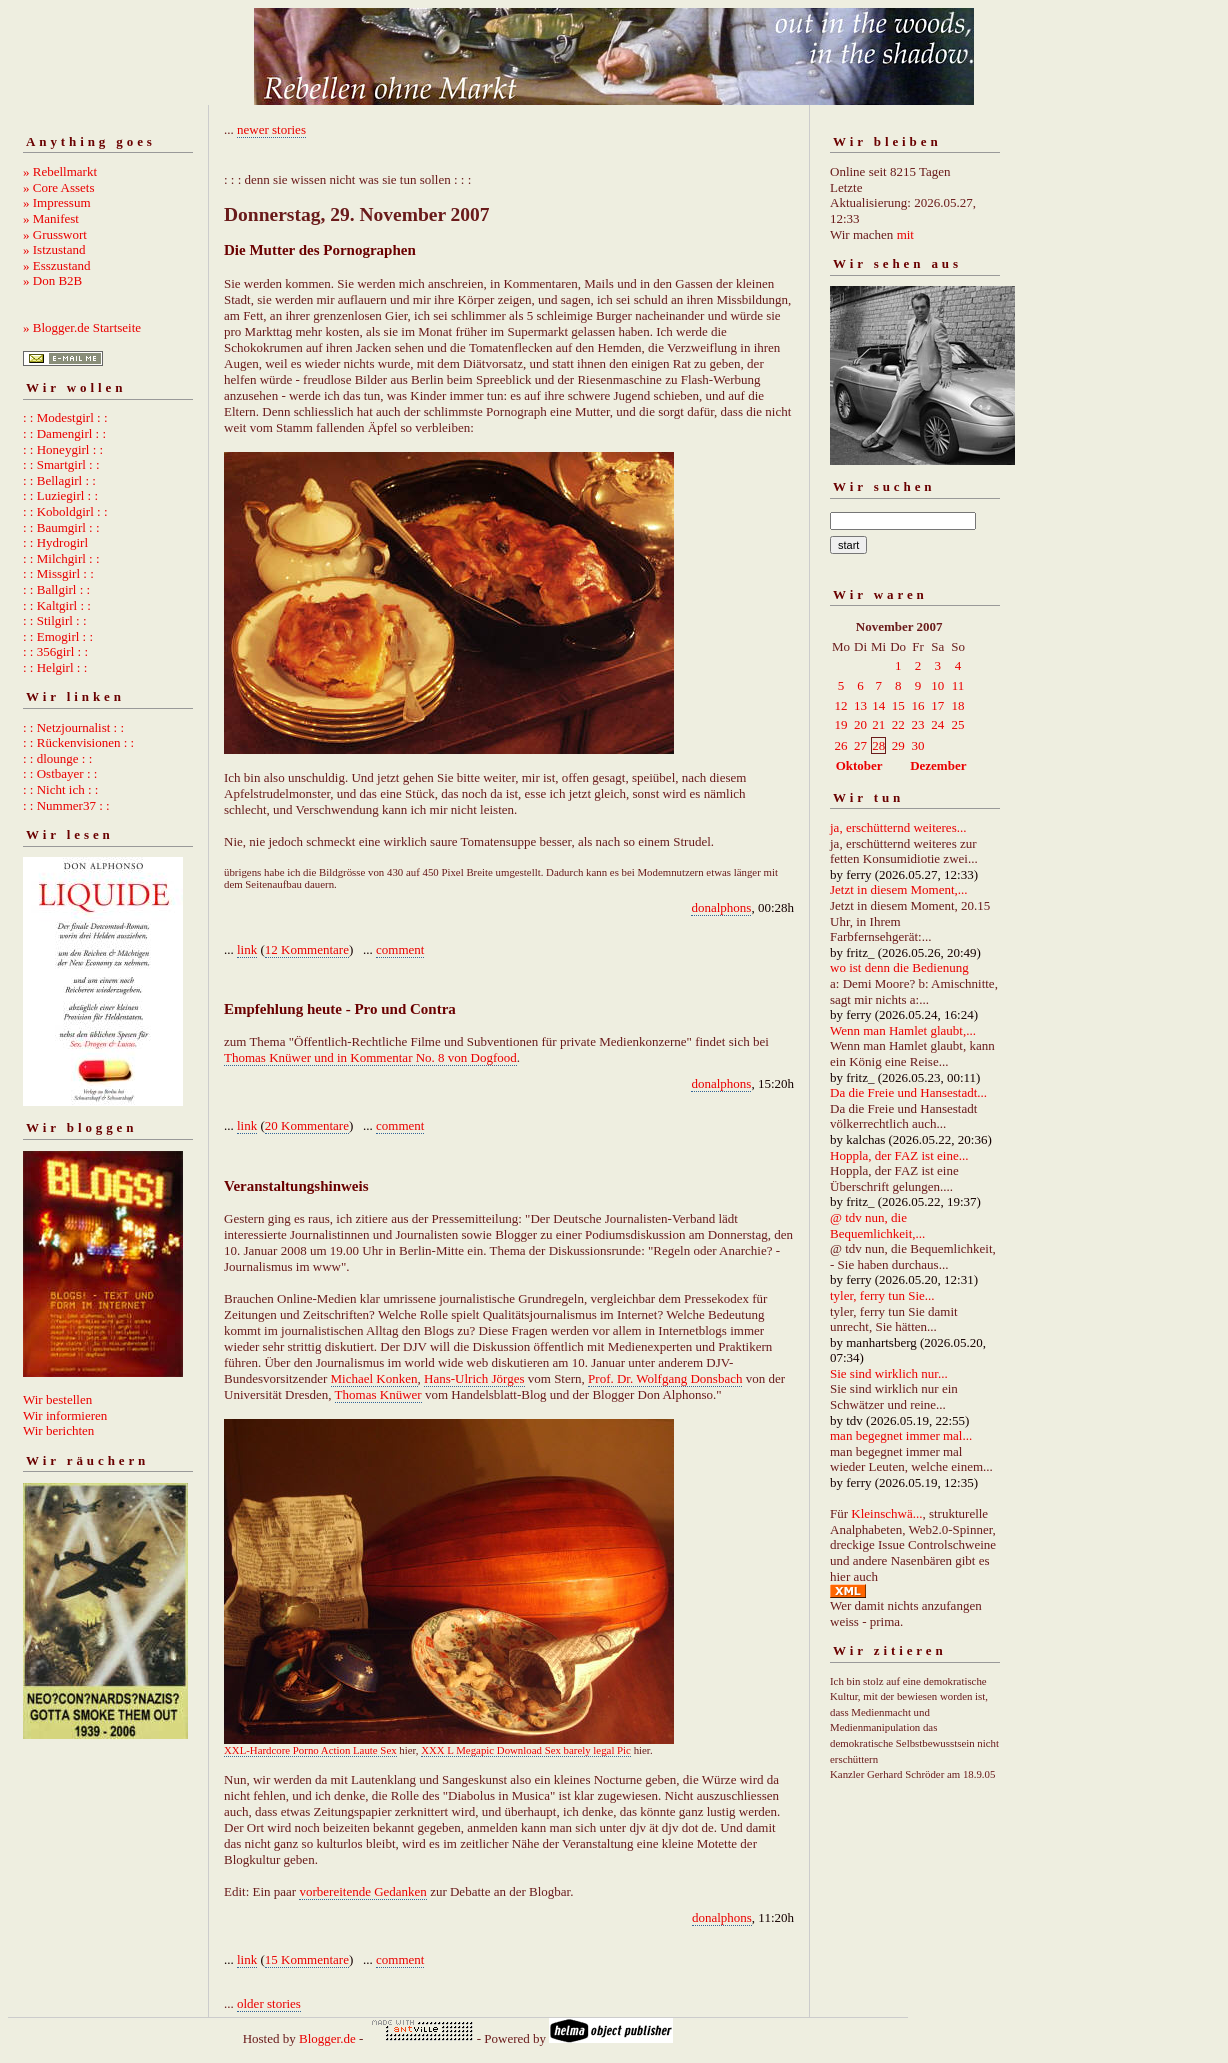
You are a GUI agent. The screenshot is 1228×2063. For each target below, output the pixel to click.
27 (860, 745)
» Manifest (51, 218)
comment (400, 949)
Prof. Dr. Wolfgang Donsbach (665, 1378)
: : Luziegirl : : (60, 495)
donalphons (721, 907)
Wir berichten (58, 1430)
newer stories (271, 129)
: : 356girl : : (55, 651)
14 (878, 705)
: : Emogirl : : (58, 636)
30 (918, 745)
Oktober (859, 765)
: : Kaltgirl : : (57, 605)
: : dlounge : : (57, 758)
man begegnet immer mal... (901, 1435)
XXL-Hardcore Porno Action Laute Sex (310, 1750)
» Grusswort (55, 234)
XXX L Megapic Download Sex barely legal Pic (526, 1750)
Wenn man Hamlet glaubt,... (903, 1030)
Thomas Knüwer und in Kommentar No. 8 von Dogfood (370, 1057)
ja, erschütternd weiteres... (898, 827)
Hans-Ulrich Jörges (474, 1378)
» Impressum (57, 202)
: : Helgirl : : (55, 667)
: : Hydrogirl (55, 542)
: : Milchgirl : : (61, 558)
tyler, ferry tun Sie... (882, 1295)
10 (937, 685)
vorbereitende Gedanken (362, 1891)
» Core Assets (59, 187)
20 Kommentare (307, 1125)
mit (905, 234)
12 (841, 705)
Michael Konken (374, 1378)
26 (841, 745)
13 (860, 705)
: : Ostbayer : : (60, 773)
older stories (269, 2003)
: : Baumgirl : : (61, 527)
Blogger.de (327, 2038)
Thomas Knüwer (378, 1394)
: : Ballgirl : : (56, 589)
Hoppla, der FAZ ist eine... (899, 1155)
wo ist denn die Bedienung (899, 967)
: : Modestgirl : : (65, 417)
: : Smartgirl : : (61, 464)
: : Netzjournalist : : (73, 727)
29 (898, 745)
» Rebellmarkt (60, 171)
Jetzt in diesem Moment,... (899, 889)
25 (958, 724)
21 (878, 724)
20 (860, 724)
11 (958, 685)
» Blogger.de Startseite (82, 327)
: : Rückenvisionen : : (78, 742)
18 (958, 705)
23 (918, 724)
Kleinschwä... (886, 1513)
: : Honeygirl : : (63, 449)
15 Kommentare (307, 1959)
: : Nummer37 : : (66, 805)
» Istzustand (54, 249)
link (247, 949)
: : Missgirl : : (58, 573)
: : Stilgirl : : (55, 620)
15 (898, 705)
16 (918, 705)
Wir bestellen (57, 1399)
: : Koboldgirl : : (65, 511)
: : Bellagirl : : (59, 480)
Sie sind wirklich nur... (889, 1373)
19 (841, 724)
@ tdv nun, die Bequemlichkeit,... (877, 1225)
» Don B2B (52, 280)
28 (878, 745)
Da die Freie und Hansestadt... (908, 1092)
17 (937, 705)
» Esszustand (57, 265)
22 (898, 724)
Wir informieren (65, 1415)
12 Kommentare (307, 949)
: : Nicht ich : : (60, 789)
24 (937, 724)
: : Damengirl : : (64, 433)
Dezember (938, 765)
